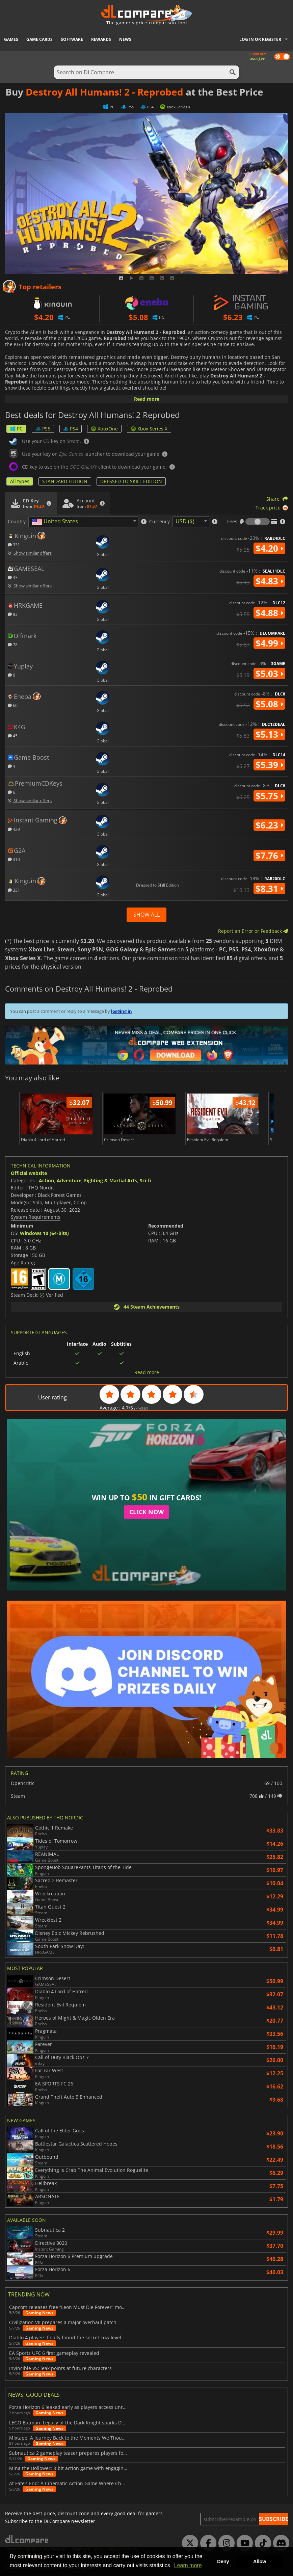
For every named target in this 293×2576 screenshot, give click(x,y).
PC (16, 428)
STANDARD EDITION (64, 481)
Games (11, 39)
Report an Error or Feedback (253, 931)
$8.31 (269, 888)
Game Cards (39, 39)
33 (13, 577)
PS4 (70, 428)
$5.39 (269, 764)
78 (13, 644)
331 (14, 544)
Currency (159, 521)
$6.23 (269, 825)
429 (14, 829)
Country (17, 521)
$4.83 (269, 581)
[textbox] (56, 522)
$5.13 (269, 734)
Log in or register (260, 39)
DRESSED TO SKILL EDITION (131, 481)
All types (19, 481)
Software (72, 39)
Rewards (101, 39)
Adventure (69, 1180)
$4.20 (269, 548)
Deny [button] (223, 2561)
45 (13, 735)
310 (14, 859)
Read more (146, 399)
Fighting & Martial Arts (110, 1180)
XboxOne (104, 428)
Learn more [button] (188, 2565)
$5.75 (269, 795)
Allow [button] (259, 2561)
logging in (121, 1011)
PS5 (42, 428)
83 (13, 613)
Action (46, 1180)
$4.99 (269, 643)
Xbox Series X (149, 428)
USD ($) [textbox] (185, 521)
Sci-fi (145, 1180)
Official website (29, 1173)
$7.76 (269, 855)
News (125, 39)
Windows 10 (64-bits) (44, 1233)
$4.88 (269, 613)
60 (13, 705)
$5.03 (269, 673)
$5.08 (269, 704)
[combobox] (83, 521)
